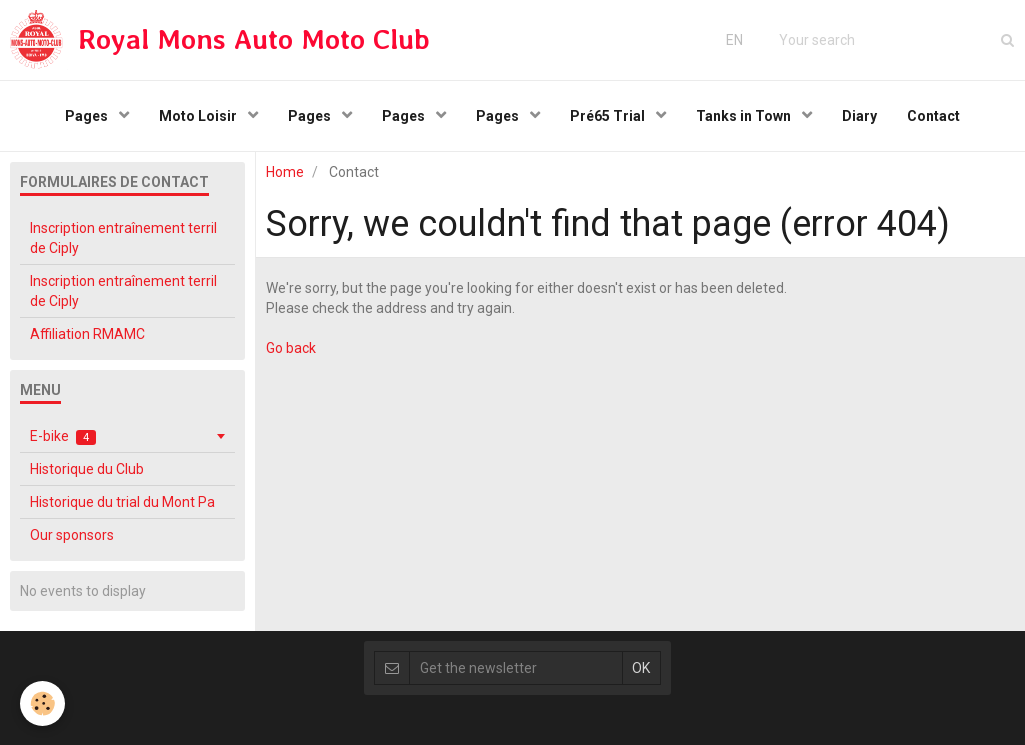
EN (734, 40)
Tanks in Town (745, 116)
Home (285, 172)
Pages (88, 116)
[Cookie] (42, 703)
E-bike (63, 436)
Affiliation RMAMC (87, 334)
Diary (859, 116)
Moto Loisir (199, 116)
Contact (933, 116)
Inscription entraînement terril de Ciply (123, 238)
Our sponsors (72, 535)
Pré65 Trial (609, 116)
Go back (291, 348)
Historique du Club (87, 469)
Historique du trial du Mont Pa (122, 502)
